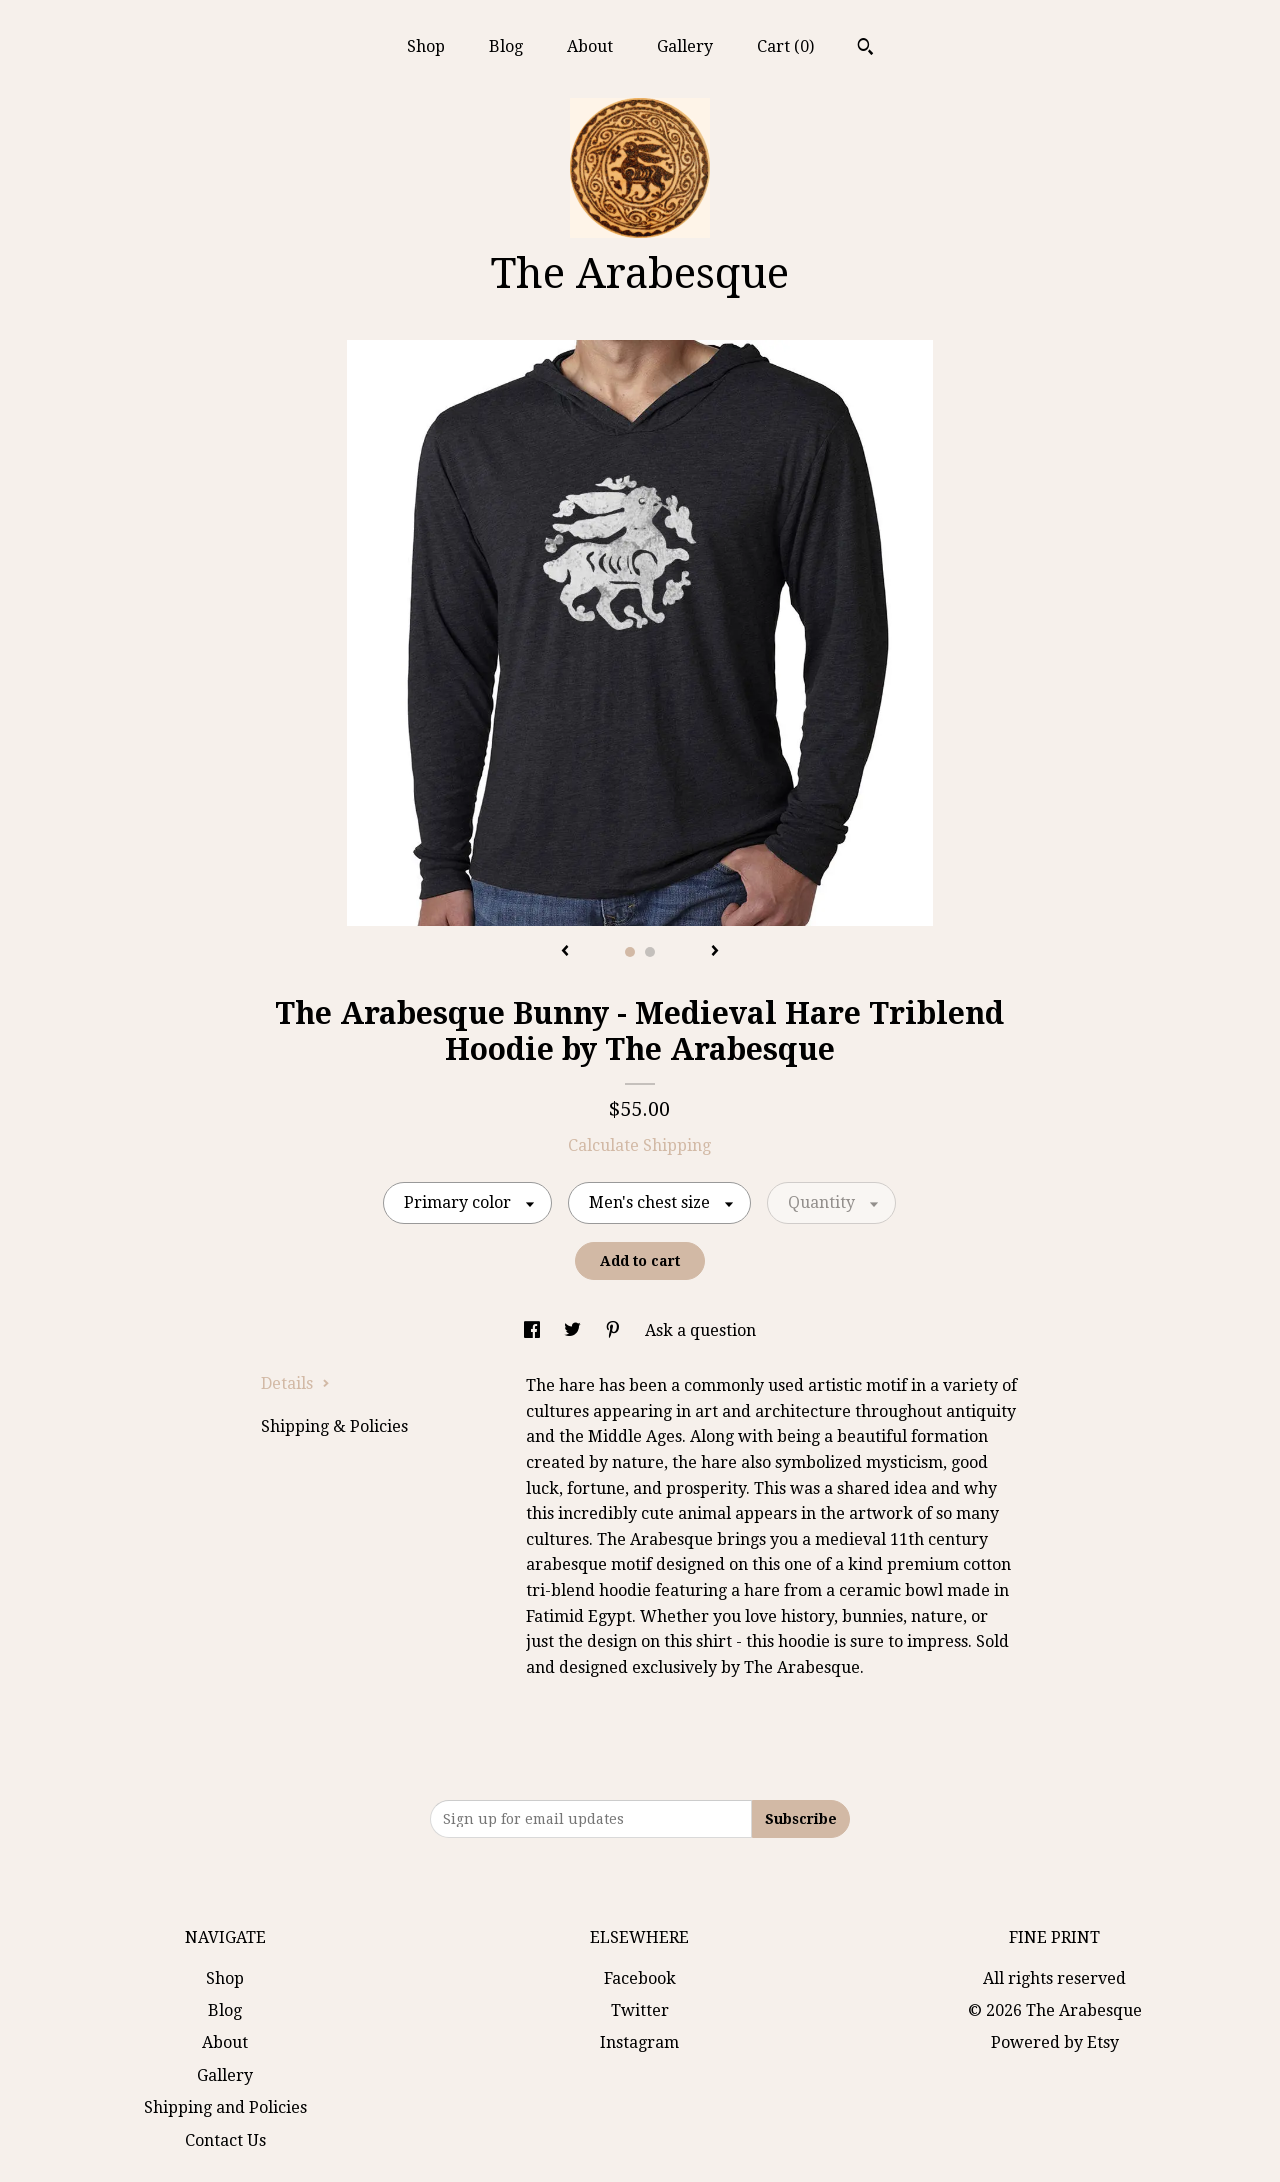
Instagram (639, 2042)
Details (295, 1383)
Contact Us (225, 2140)
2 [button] (650, 952)
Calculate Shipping (639, 1145)
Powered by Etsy (1055, 2042)
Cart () (785, 46)
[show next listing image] (715, 952)
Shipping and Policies (225, 2107)
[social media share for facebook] (534, 1330)
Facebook (640, 1978)
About (590, 46)
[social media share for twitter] (574, 1330)
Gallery (685, 46)
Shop (426, 46)
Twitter (640, 2010)
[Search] (865, 49)
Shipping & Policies (334, 1426)
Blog (506, 46)
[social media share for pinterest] (615, 1330)
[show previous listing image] (565, 952)
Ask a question (700, 1330)
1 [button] (630, 952)
